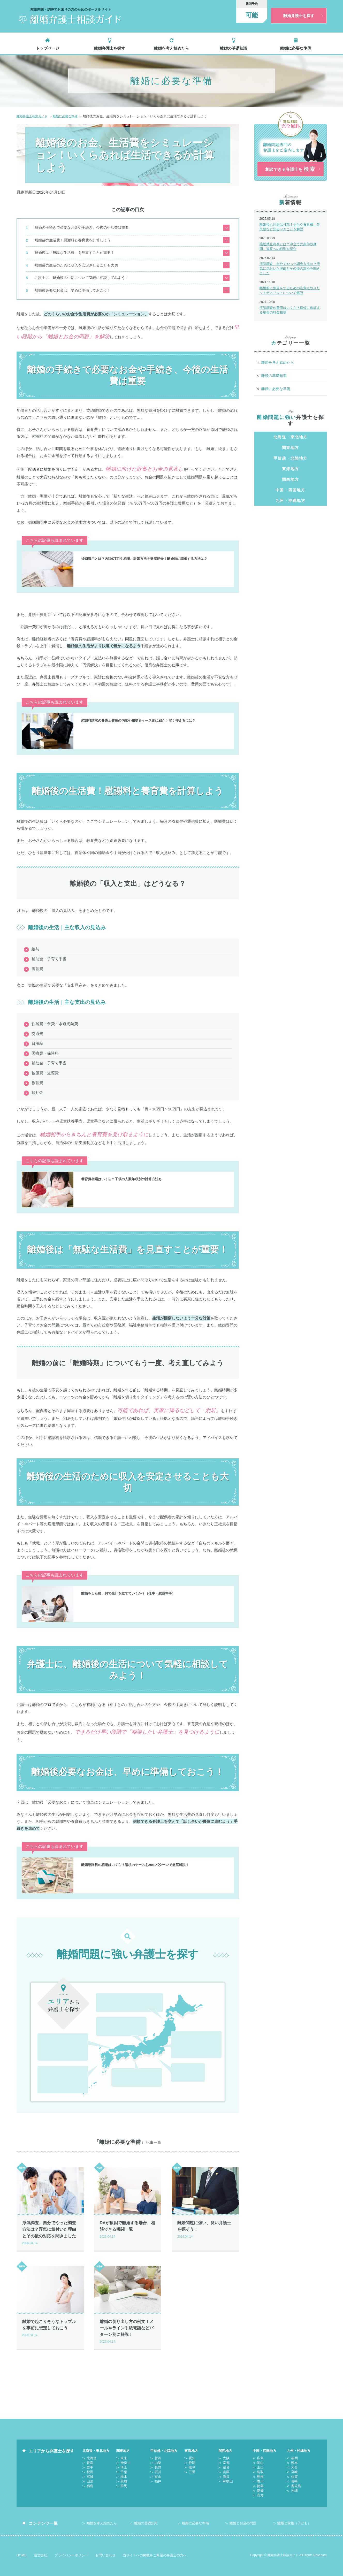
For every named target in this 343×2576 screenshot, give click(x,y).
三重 (196, 2065)
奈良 (153, 2061)
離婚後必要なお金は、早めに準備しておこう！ (73, 279)
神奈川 (196, 2024)
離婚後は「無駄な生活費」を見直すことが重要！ (75, 246)
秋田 (154, 1986)
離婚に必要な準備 (295, 46)
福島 (137, 1995)
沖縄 (62, 2076)
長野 (137, 2010)
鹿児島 (46, 2076)
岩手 (137, 1986)
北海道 (104, 1986)
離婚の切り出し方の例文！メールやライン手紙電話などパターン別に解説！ (128, 2322)
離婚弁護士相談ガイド (33, 114)
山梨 (121, 2010)
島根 (62, 2035)
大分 (79, 2058)
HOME (22, 2550)
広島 (46, 2026)
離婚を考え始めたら (171, 46)
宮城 (104, 1995)
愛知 (179, 2056)
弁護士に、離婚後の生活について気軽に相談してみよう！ (82, 268)
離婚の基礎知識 (233, 46)
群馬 (179, 2041)
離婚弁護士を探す (109, 46)
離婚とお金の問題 (243, 2518)
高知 (79, 2043)
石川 (104, 2019)
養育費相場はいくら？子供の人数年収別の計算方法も (127, 1167)
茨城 (212, 2032)
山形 (121, 1995)
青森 (121, 1986)
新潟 (104, 2010)
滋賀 (136, 2070)
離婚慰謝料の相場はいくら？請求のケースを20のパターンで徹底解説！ (143, 1852)
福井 (137, 2019)
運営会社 (40, 2550)
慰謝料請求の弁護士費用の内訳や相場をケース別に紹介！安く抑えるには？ (147, 708)
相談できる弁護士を (290, 170)
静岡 (196, 2056)
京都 (136, 2061)
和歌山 (153, 2070)
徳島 (46, 2043)
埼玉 (212, 2024)
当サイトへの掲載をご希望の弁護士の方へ (155, 2550)
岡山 (62, 2026)
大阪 (120, 2061)
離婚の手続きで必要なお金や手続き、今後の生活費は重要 (82, 225)
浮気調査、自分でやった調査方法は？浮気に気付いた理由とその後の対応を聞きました (290, 272)
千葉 (179, 2032)
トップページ (47, 46)
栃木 (196, 2032)
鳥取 (46, 2035)
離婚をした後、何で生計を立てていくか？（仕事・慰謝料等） (135, 1581)
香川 (79, 2035)
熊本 (62, 2058)
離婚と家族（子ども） (294, 2518)
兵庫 (120, 2070)
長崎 (79, 2067)
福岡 (46, 2058)
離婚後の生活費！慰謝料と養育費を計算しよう (73, 235)
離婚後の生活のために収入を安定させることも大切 (76, 257)
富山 (121, 2019)
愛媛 (62, 2043)
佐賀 (62, 2067)
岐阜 (179, 2065)
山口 (79, 2026)
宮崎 (46, 2067)
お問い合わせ (105, 2550)
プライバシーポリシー (71, 2550)
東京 (179, 2024)
